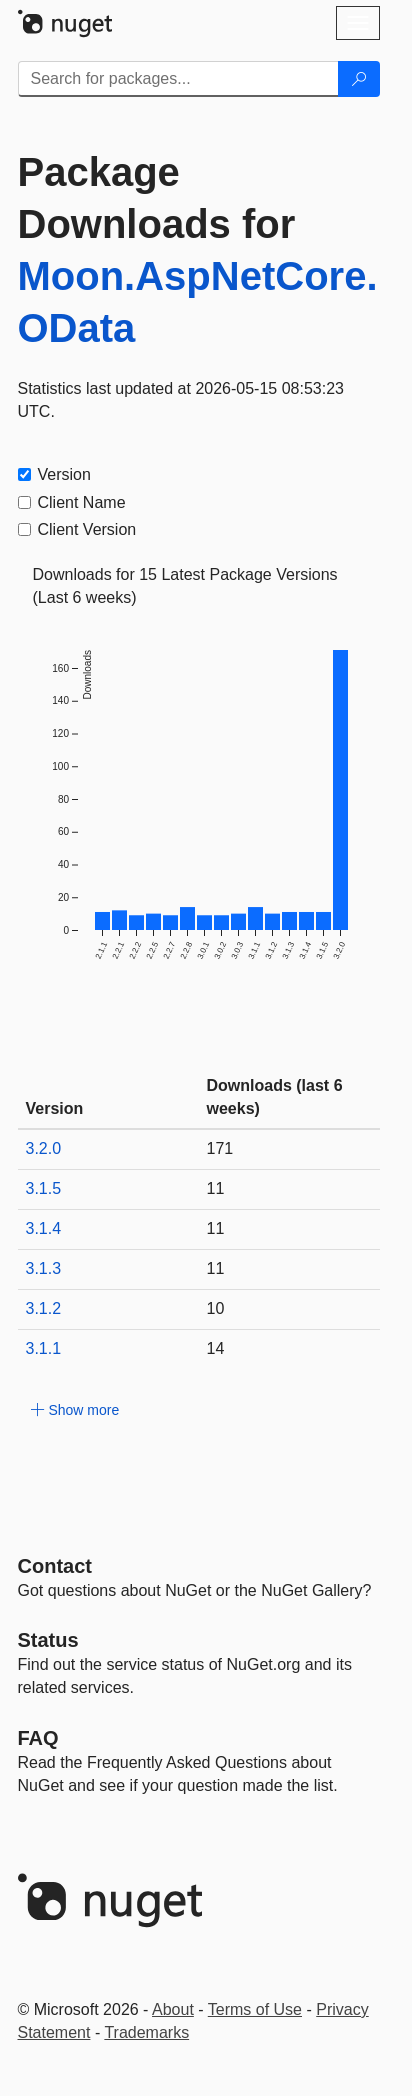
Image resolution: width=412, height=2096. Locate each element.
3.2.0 (44, 1148)
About (173, 2009)
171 (220, 1148)
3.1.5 (44, 1188)
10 (216, 1308)
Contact (55, 1566)
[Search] (359, 79)
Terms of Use (255, 2009)
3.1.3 (44, 1268)
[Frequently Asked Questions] (38, 1738)
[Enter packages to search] (178, 79)
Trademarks (146, 2032)
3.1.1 (44, 1348)
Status (48, 1640)
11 (216, 1188)
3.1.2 (44, 1308)
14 (216, 1348)
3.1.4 (44, 1228)
